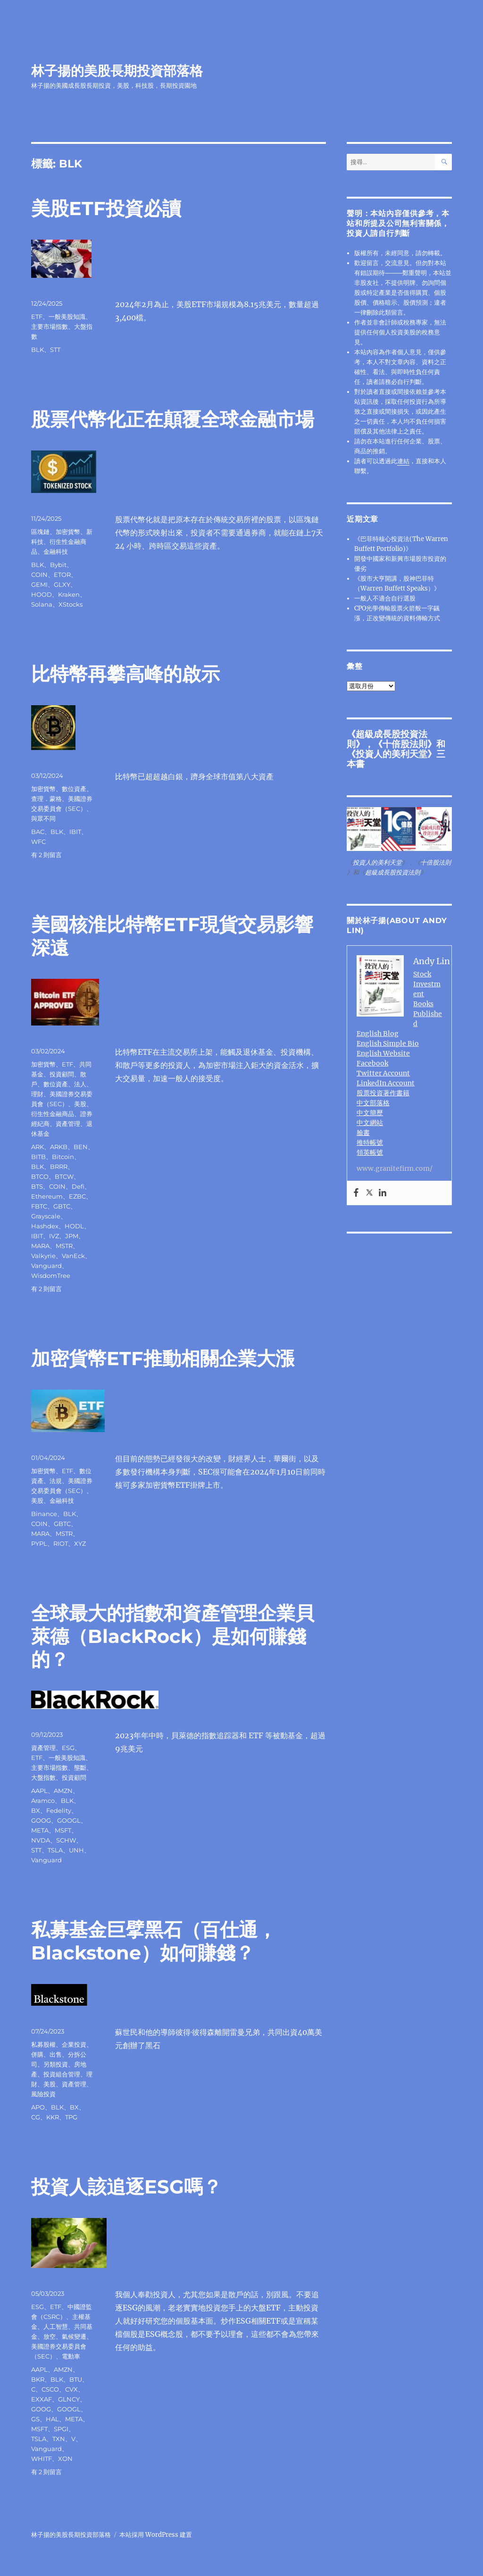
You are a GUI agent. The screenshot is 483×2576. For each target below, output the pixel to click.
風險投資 (43, 2094)
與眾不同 (43, 818)
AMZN (63, 1790)
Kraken (69, 594)
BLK (37, 349)
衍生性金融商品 (52, 1113)
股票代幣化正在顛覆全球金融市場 (172, 419)
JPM (71, 1236)
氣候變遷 (74, 2336)
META (40, 1830)
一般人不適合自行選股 (385, 598)
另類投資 (55, 2064)
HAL (52, 2419)
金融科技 (55, 551)
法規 (56, 1480)
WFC (38, 841)
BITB (38, 1156)
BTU (75, 2379)
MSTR (64, 1246)
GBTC (61, 1206)
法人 (80, 1084)
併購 (37, 2054)
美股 (80, 1104)
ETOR (62, 574)
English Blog (378, 1033)
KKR (52, 2117)
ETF (36, 316)
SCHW (66, 1840)
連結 (403, 461)
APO (38, 2107)
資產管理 (68, 1123)
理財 (37, 1094)
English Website (383, 1053)
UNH (76, 1850)
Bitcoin (63, 1156)
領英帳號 (370, 1152)
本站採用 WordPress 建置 (155, 2535)
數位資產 (74, 788)
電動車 (71, 2356)
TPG (71, 2117)
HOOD (41, 594)
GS (35, 2419)
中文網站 (370, 1122)
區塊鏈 (40, 531)
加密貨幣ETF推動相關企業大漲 (162, 1358)
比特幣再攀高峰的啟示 (125, 673)
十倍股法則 (405, 744)
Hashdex (44, 1226)
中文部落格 (373, 1103)
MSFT (63, 1830)
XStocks (70, 604)
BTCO (40, 1176)
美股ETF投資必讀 (106, 208)
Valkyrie (43, 1255)
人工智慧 (55, 2326)
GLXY (62, 584)
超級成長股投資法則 (392, 872)
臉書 (363, 1132)
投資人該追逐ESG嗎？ (126, 2186)
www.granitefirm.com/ (395, 1168)
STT (55, 349)
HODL (74, 1226)
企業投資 (74, 2044)
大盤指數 (43, 1777)
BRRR (58, 1166)
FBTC (39, 1206)
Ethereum (47, 1196)
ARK (37, 1146)
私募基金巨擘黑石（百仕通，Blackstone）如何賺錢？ (153, 1941)
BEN (81, 1146)
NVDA (40, 1840)
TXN (58, 2439)
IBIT (75, 831)
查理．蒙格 (46, 798)
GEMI (39, 584)
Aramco (43, 1800)
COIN (39, 574)
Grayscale (45, 1216)
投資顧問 (62, 1074)
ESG (68, 1747)
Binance (44, 1513)
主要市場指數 (49, 326)
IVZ (54, 1236)
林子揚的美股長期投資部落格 (117, 71)
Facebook (372, 1063)
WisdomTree (50, 1275)
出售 (56, 2054)
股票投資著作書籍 (383, 1093)
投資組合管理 (61, 2074)
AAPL (39, 1790)
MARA (40, 1246)
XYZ (80, 1543)
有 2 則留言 (46, 855)
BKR (37, 2379)
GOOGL (69, 1820)
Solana (41, 604)
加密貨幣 (68, 531)
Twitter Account (383, 1073)
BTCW (64, 1176)
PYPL (39, 1543)
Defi (78, 1186)
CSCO (50, 2389)
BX (35, 1810)
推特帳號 (370, 1142)
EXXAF (41, 2399)
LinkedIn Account (386, 1083)
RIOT (60, 1543)
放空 (49, 2336)
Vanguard (46, 1265)
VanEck (73, 1255)
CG (35, 2117)
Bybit (58, 564)
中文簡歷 (370, 1113)
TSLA (55, 1850)
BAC (37, 831)
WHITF (41, 2458)
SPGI (61, 2429)
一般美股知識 (67, 316)
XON (65, 2458)
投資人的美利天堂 (391, 753)
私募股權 (43, 2044)
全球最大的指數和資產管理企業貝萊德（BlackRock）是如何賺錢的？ (172, 1636)
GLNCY (69, 2399)
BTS (37, 1186)
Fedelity (58, 1810)
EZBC (77, 1196)
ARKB (58, 1146)
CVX (71, 2389)
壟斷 (80, 1767)
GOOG (41, 1820)
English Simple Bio (388, 1043)
